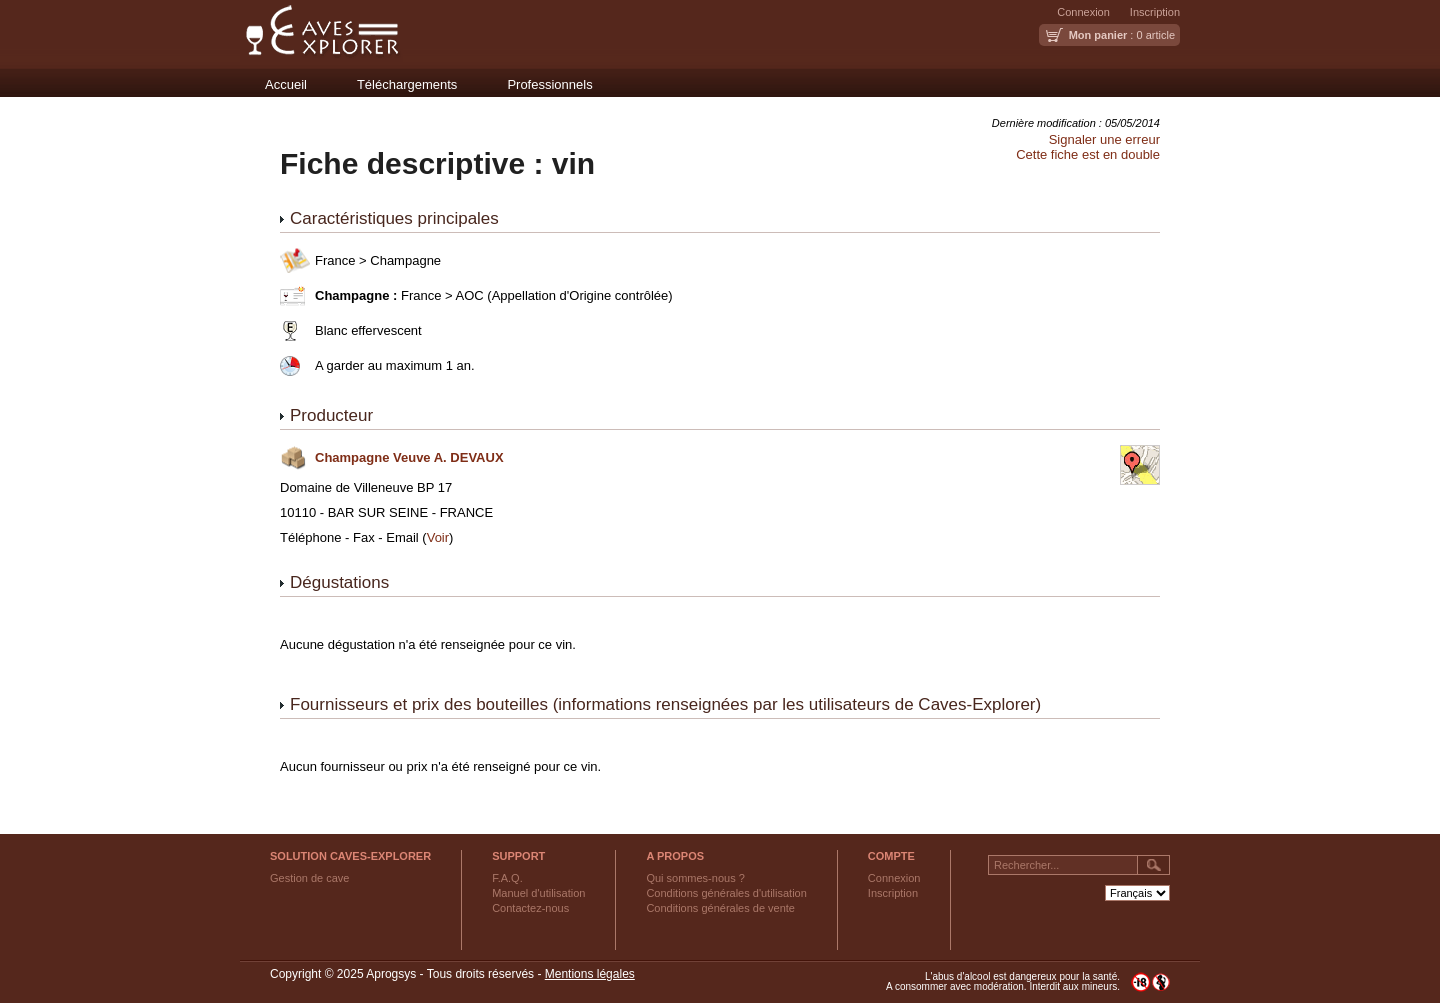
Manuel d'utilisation (538, 893)
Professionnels (549, 84)
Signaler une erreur (1104, 139)
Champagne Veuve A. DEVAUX (409, 457)
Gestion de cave (310, 878)
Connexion (1083, 12)
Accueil (286, 84)
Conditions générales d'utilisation (726, 893)
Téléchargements (407, 84)
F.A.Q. (507, 878)
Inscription (1155, 12)
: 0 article (1122, 35)
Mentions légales (590, 974)
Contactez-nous (530, 908)
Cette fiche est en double (1088, 154)
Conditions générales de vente (720, 908)
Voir (438, 537)
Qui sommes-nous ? (695, 878)
